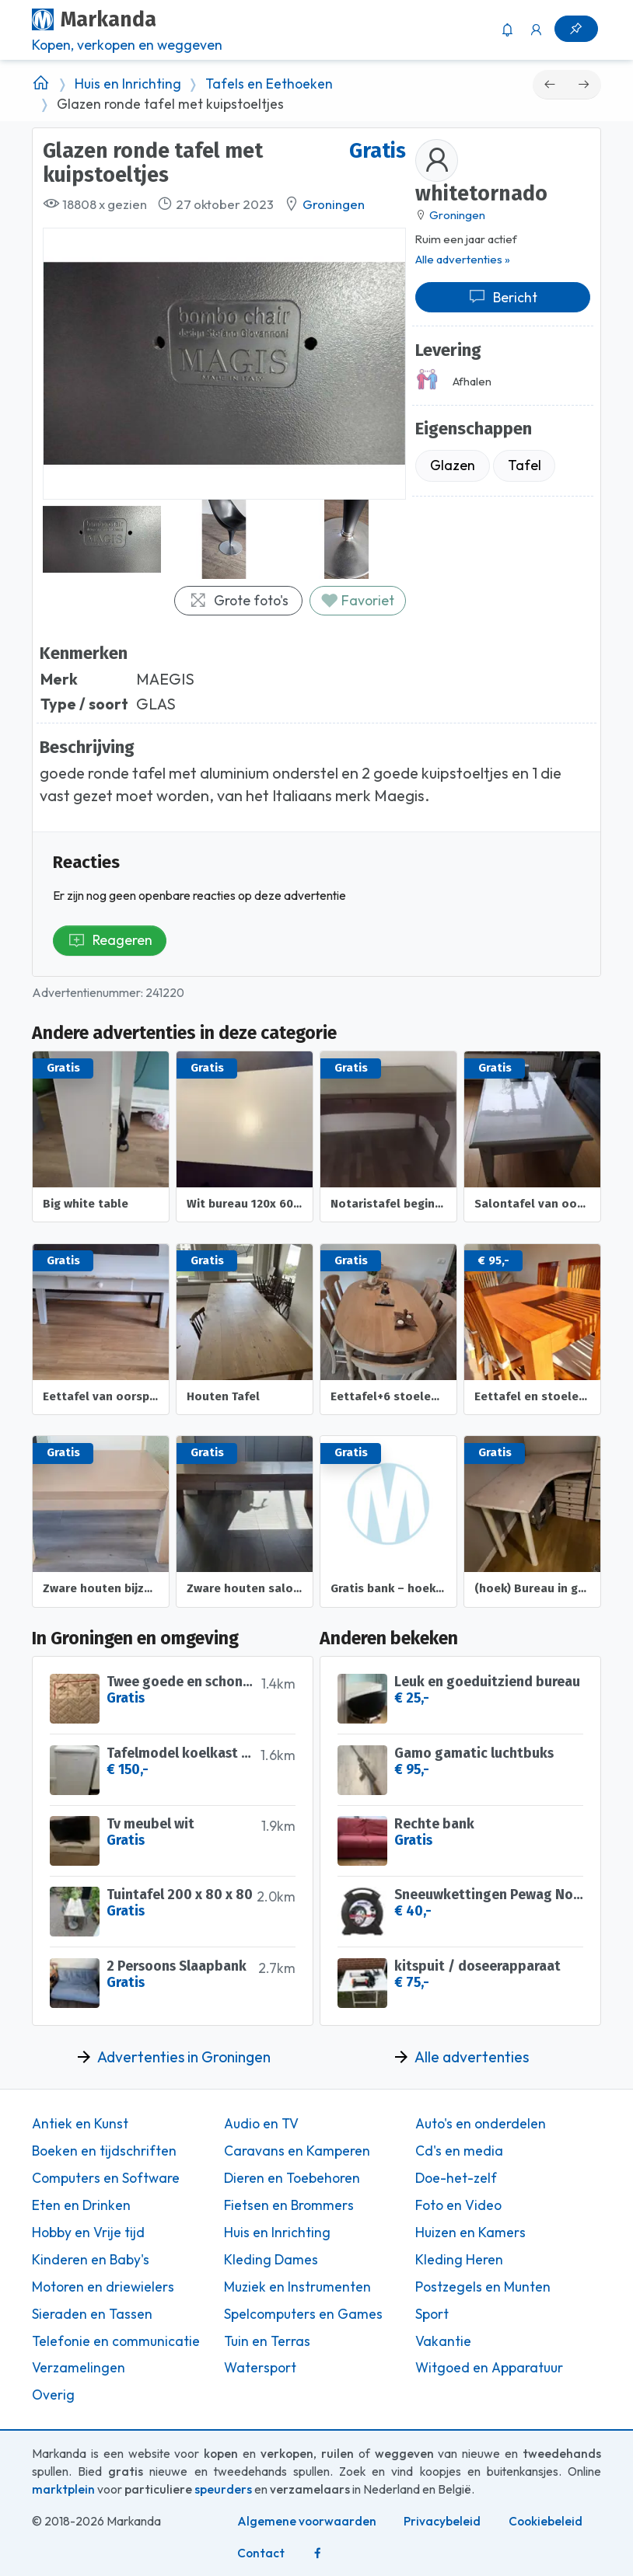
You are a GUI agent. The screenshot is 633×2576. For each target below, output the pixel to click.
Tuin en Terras (267, 2341)
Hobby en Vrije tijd (88, 2232)
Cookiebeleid (545, 2521)
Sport (432, 2314)
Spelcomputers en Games (303, 2314)
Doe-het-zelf (456, 2178)
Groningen (334, 204)
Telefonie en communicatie (116, 2341)
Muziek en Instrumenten (297, 2286)
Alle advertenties (471, 2057)
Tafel (524, 465)
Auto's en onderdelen (480, 2123)
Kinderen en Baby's (90, 2259)
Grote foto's (239, 600)
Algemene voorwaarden (306, 2521)
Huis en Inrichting (128, 83)
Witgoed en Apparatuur (489, 2367)
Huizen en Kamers (470, 2232)
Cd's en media (459, 2150)
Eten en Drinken (81, 2205)
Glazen (452, 465)
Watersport (260, 2367)
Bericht (502, 297)
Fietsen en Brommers (289, 2205)
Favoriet (357, 600)
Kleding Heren (459, 2259)
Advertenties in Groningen (184, 2057)
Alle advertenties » (462, 259)
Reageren (110, 940)
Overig (53, 2394)
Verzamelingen (78, 2367)
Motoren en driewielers (103, 2286)
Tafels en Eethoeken (269, 83)
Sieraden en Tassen (92, 2314)
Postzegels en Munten (483, 2286)
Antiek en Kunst (80, 2123)
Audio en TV (261, 2123)
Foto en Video (458, 2205)
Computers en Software (106, 2178)
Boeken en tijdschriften (104, 2150)
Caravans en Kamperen (297, 2150)
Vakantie (443, 2341)
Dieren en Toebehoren (292, 2178)
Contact (261, 2553)
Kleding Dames (271, 2259)
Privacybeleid (442, 2521)
